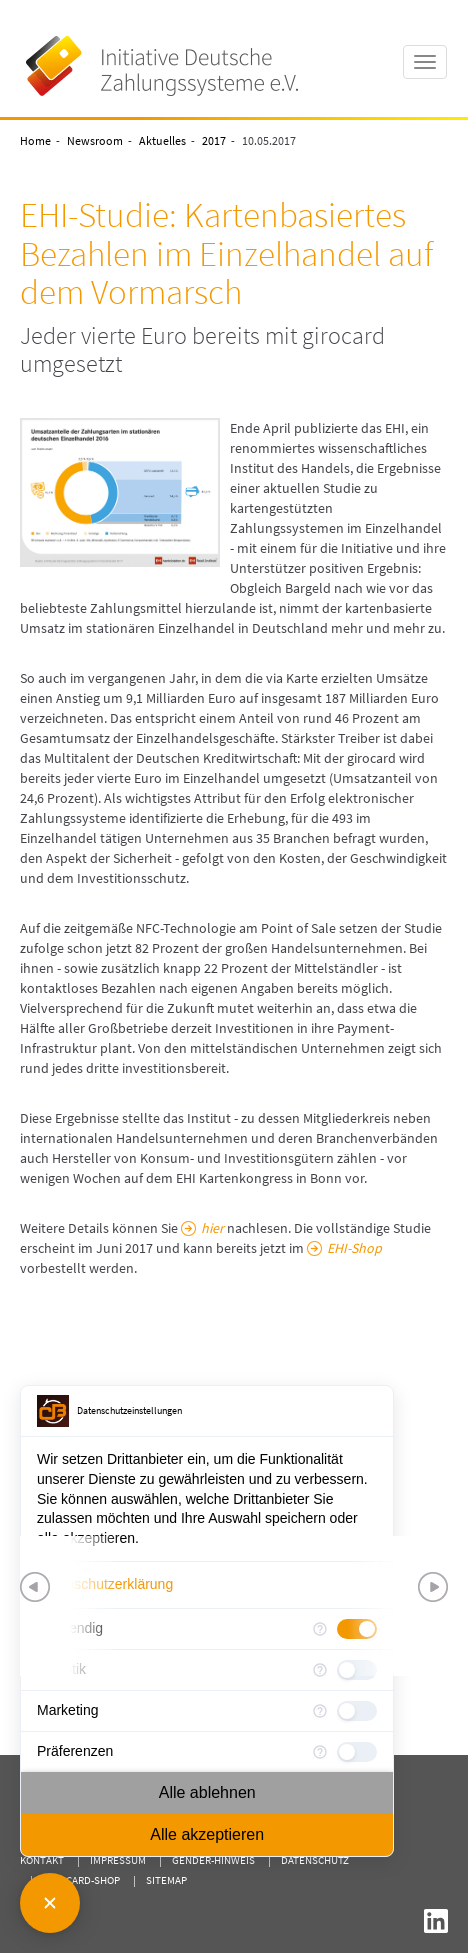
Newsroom (95, 140)
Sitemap (166, 1880)
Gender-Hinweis (213, 1860)
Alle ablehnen (207, 1792)
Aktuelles (162, 140)
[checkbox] (357, 1711)
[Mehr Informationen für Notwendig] (320, 1629)
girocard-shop (81, 1880)
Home (35, 140)
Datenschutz (315, 1860)
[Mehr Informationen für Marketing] (320, 1711)
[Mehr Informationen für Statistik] (320, 1670)
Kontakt (42, 1860)
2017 (214, 140)
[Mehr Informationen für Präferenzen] (320, 1752)
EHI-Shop (354, 1248)
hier (212, 1228)
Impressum (118, 1860)
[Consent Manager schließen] (50, 1903)
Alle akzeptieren (207, 1834)
